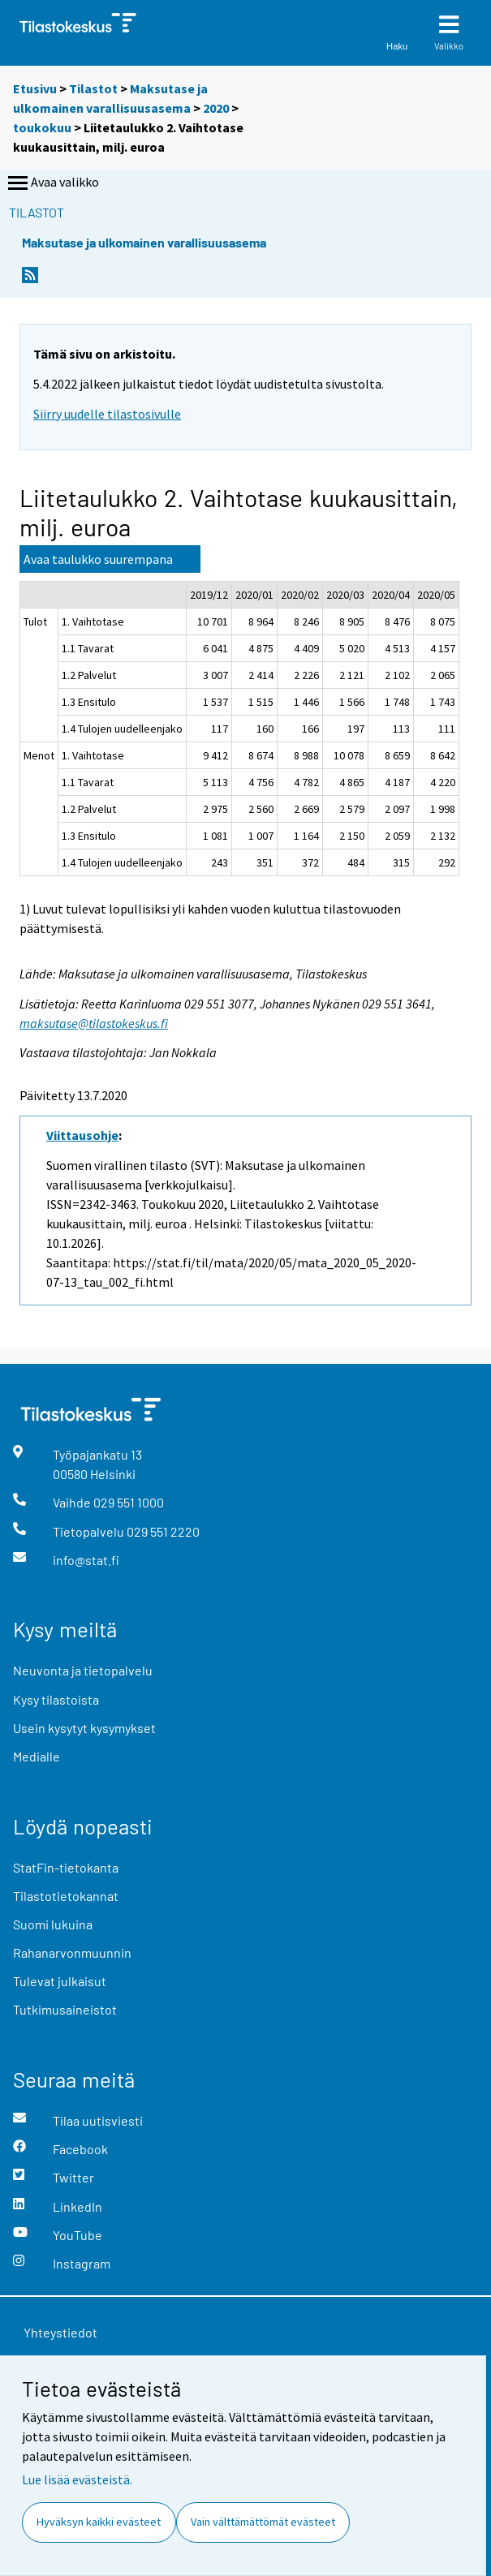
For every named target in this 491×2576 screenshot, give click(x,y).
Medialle (36, 1756)
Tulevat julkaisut (59, 1981)
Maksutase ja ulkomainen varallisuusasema (144, 242)
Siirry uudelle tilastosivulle (107, 414)
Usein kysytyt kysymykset (84, 1727)
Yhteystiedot (60, 2332)
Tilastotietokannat (65, 1895)
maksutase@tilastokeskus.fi (93, 1023)
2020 (216, 108)
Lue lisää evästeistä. (77, 2479)
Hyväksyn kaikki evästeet (99, 2521)
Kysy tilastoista (56, 1699)
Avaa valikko (52, 183)
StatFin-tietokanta (65, 1867)
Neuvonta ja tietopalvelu (83, 1670)
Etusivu (35, 88)
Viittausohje (82, 1135)
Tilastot (93, 88)
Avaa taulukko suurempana (98, 559)
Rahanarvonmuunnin (72, 1952)
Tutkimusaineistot (65, 2009)
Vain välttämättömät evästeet (263, 2521)
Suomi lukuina (53, 1924)
